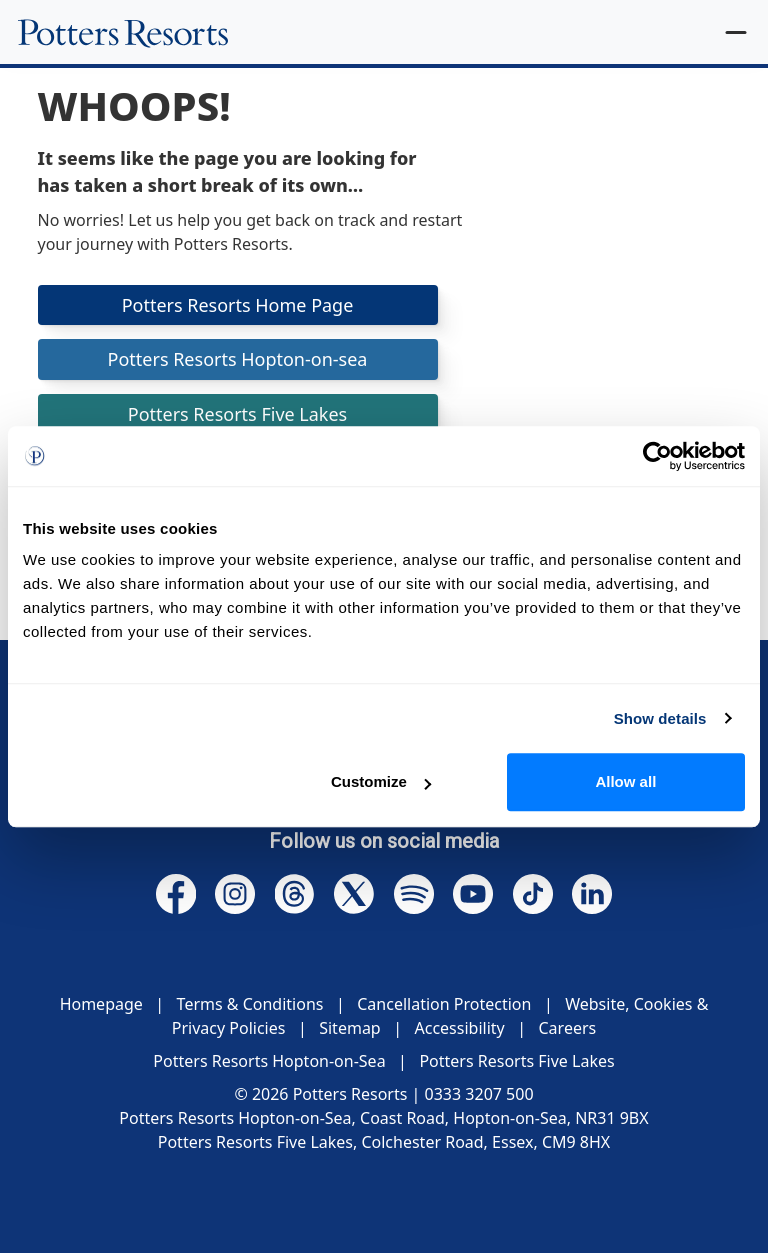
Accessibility (459, 1028)
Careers (568, 1028)
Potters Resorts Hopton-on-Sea (269, 1061)
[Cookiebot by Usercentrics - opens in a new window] (657, 456)
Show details (660, 718)
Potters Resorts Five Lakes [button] (238, 414)
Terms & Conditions (250, 1004)
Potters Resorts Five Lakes (516, 1061)
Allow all (625, 781)
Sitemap (350, 1028)
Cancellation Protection (444, 1004)
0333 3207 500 (479, 1094)
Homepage (101, 1004)
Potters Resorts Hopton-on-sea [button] (237, 359)
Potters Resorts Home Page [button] (238, 305)
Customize (381, 781)
